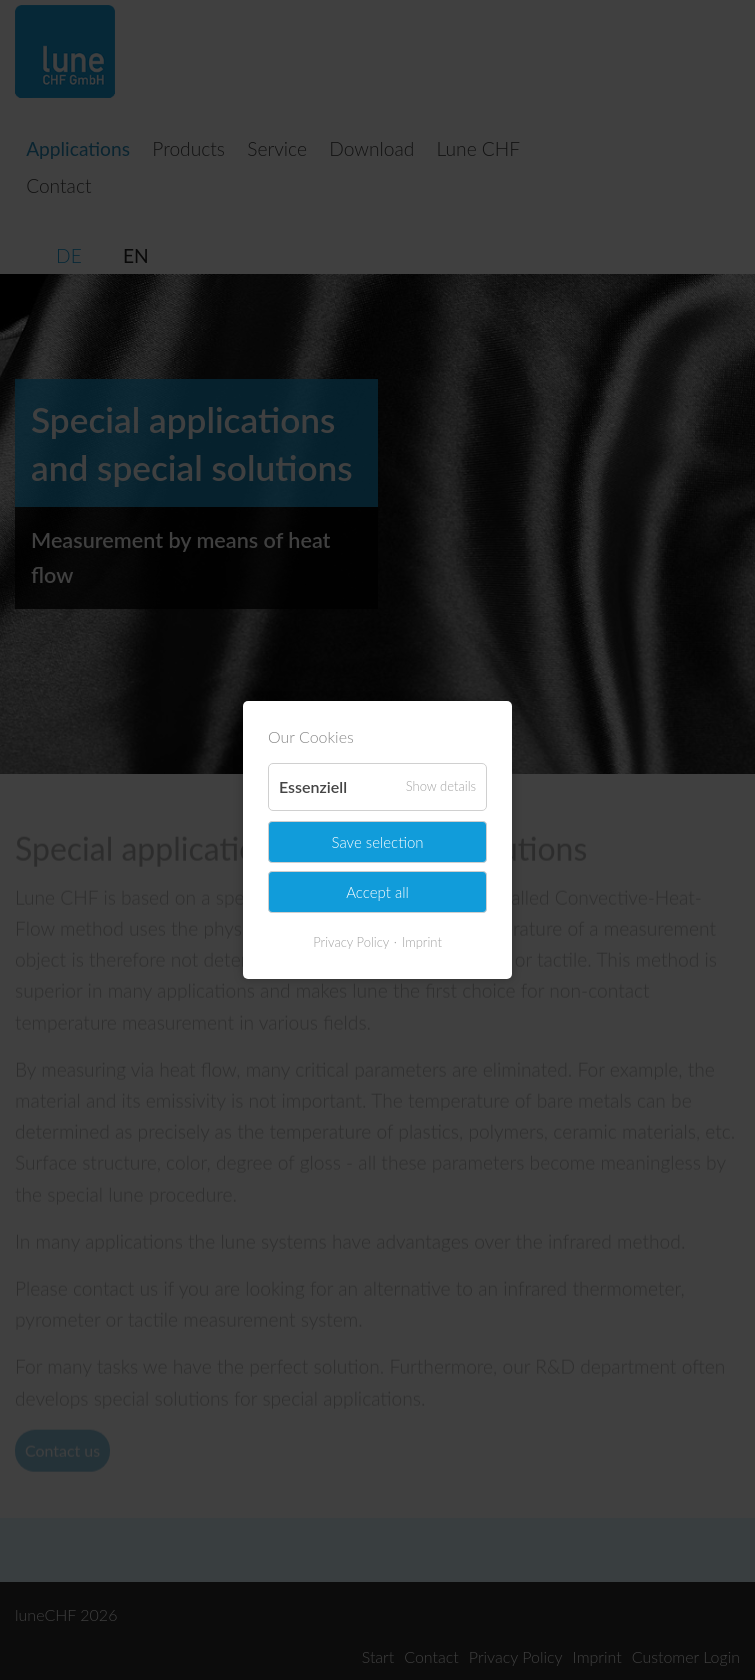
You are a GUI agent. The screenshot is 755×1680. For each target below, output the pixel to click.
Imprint (422, 942)
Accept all (377, 892)
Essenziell (313, 786)
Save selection (377, 841)
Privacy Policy (351, 942)
